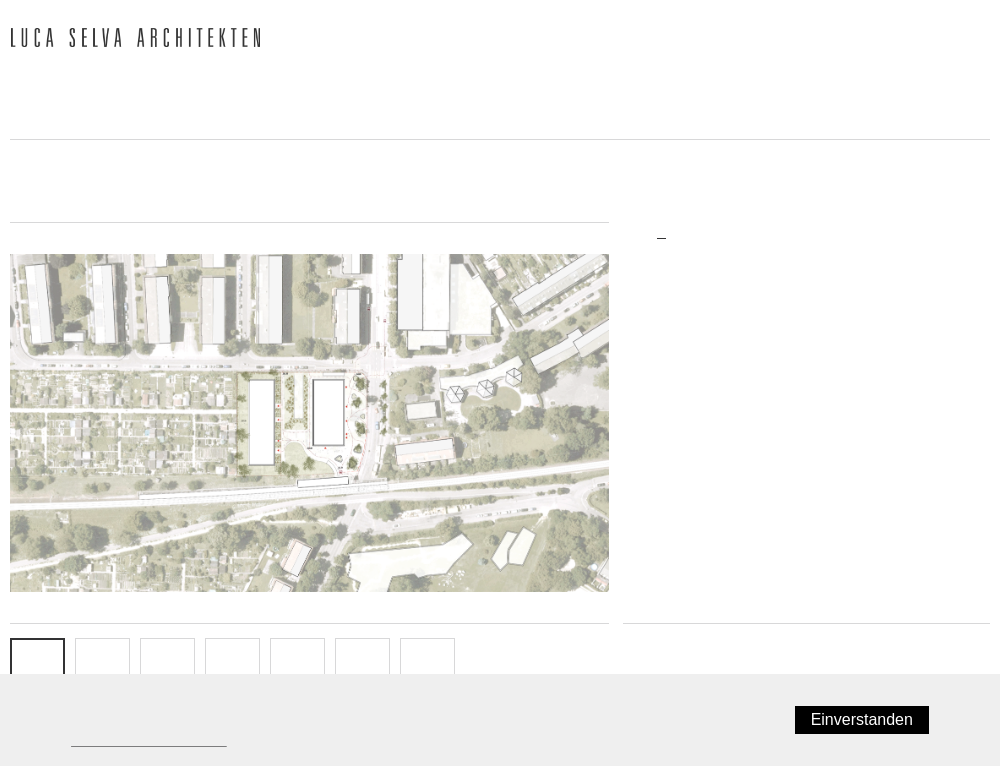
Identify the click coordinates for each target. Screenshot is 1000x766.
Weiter (961, 645)
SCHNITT (362, 665)
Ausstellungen (802, 86)
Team (210, 86)
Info (428, 665)
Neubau (664, 409)
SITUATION (38, 665)
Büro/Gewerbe (683, 380)
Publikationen (453, 86)
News (33, 86)
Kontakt (129, 121)
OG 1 (167, 665)
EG (102, 665)
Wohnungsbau (682, 351)
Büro (122, 86)
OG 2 (232, 665)
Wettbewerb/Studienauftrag (722, 439)
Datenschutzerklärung (143, 740)
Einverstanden (867, 719)
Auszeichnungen (626, 86)
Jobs (31, 121)
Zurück (653, 645)
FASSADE (298, 665)
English (969, 41)
